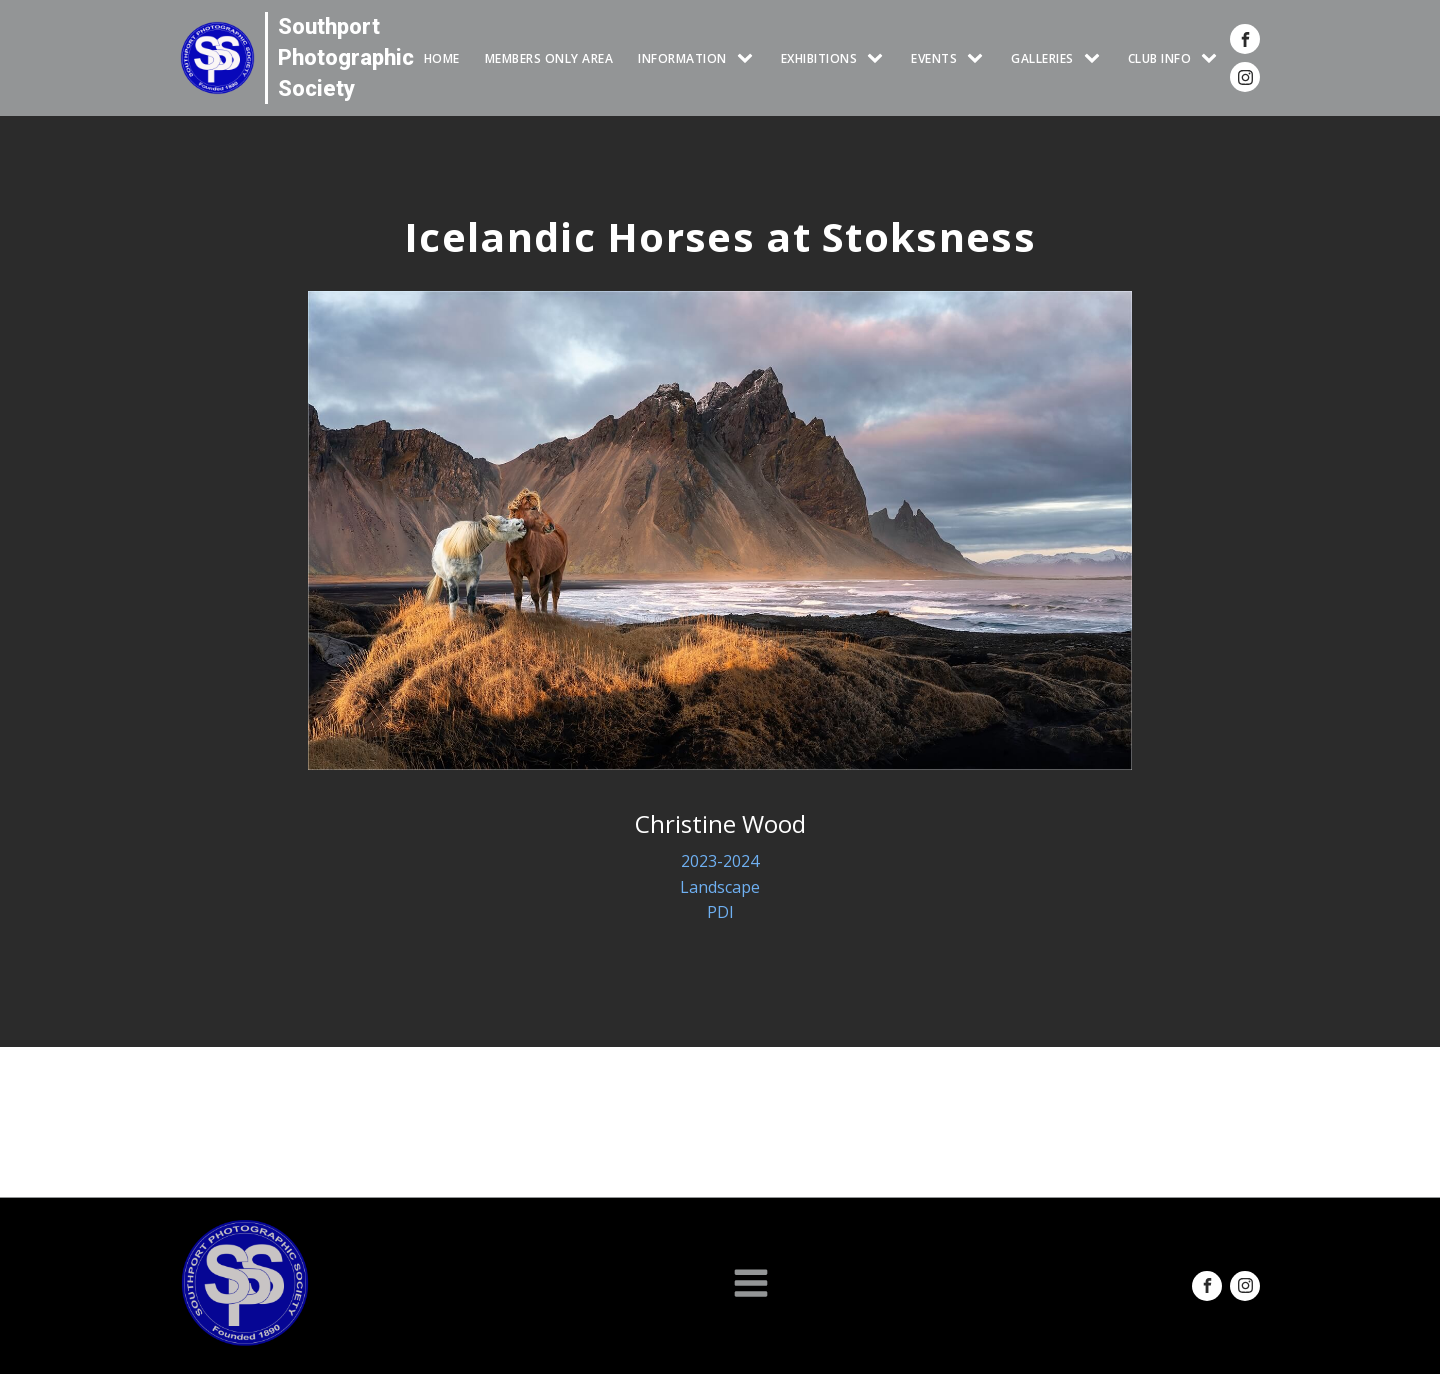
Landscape (720, 887)
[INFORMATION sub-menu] (749, 58)
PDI (720, 912)
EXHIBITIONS (819, 58)
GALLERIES (1042, 58)
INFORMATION (682, 58)
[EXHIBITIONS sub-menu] (879, 58)
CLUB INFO (1160, 58)
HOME (442, 58)
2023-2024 (720, 861)
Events (934, 58)
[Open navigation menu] (751, 1285)
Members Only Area (549, 58)
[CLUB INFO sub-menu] (1213, 58)
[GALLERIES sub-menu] (1096, 58)
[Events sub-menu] (979, 58)
